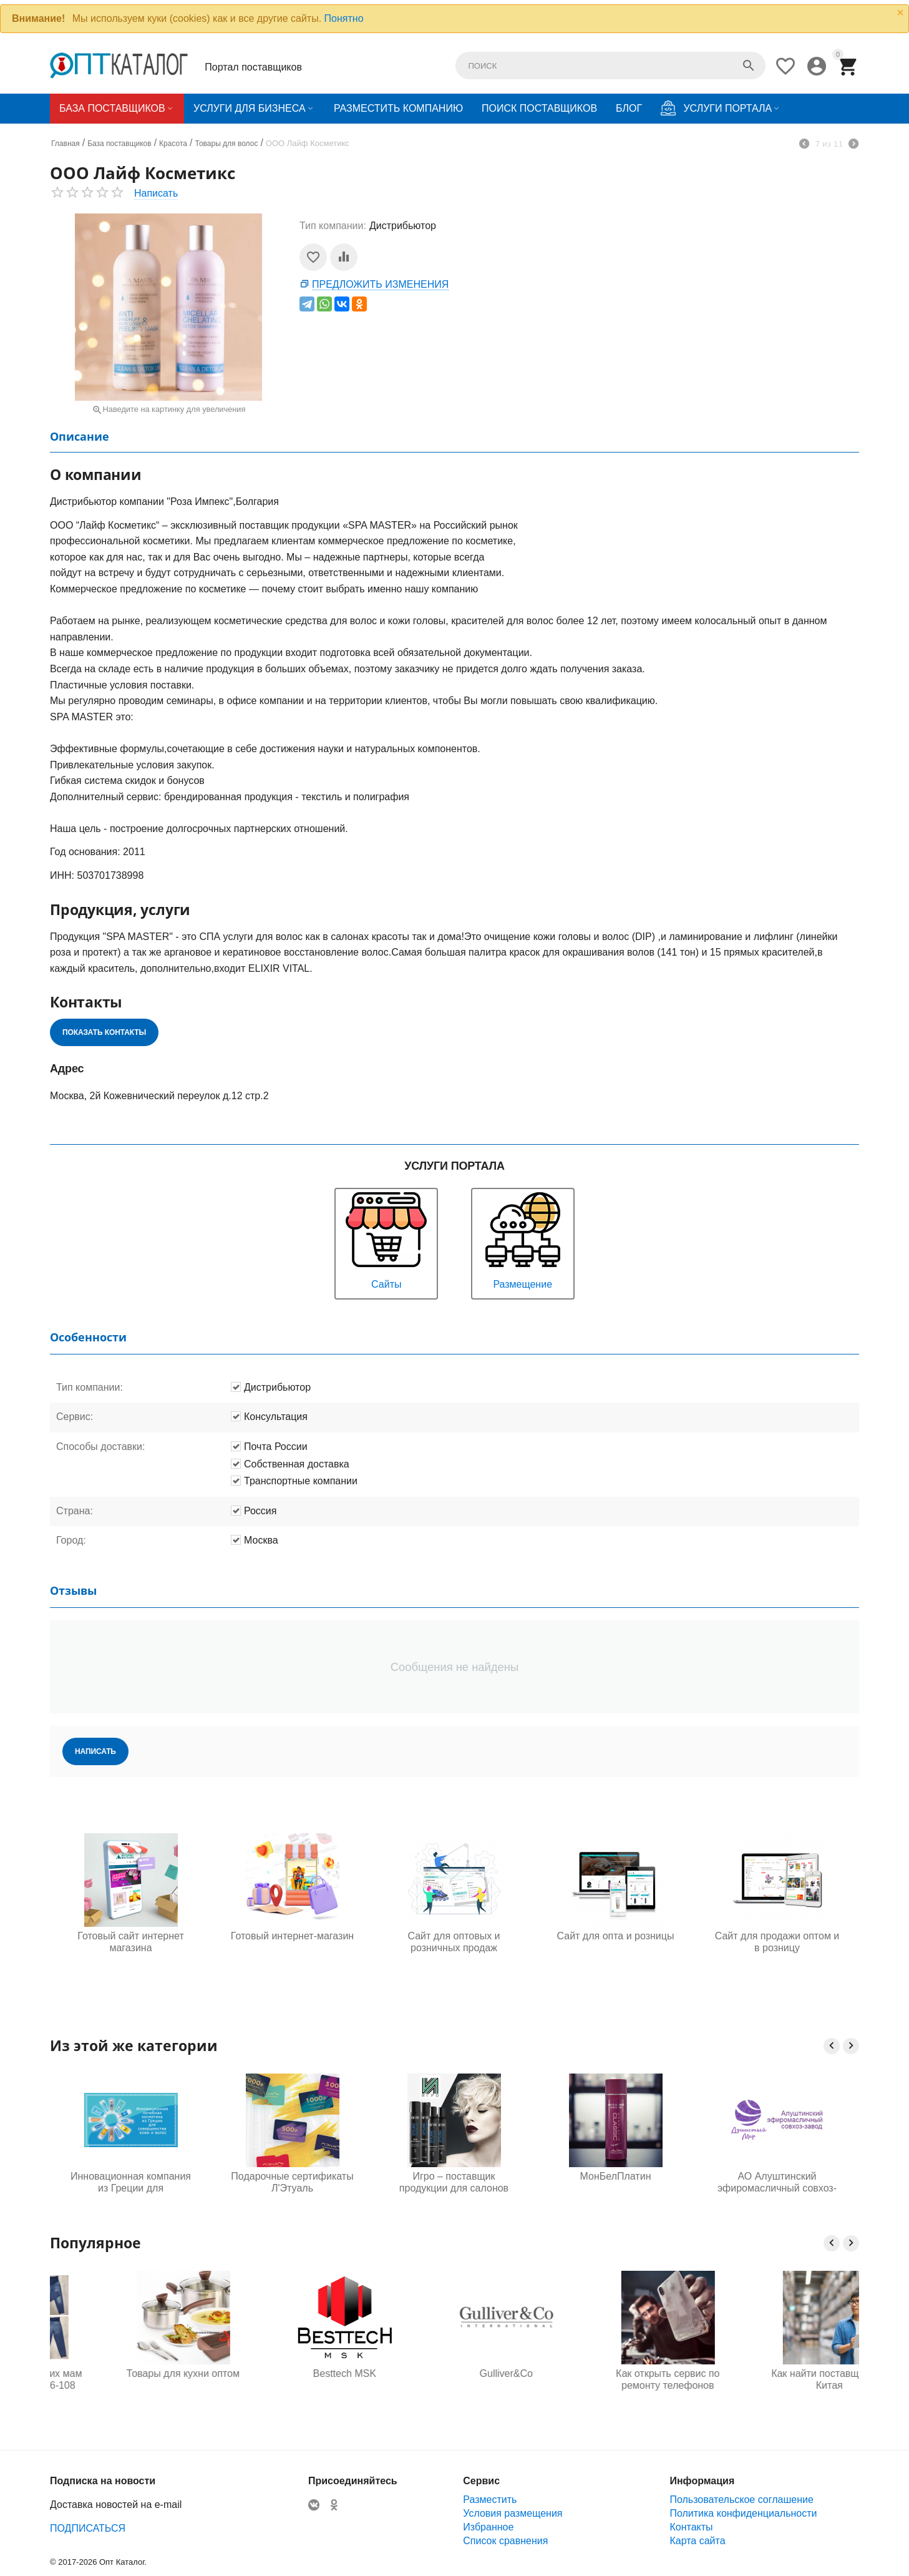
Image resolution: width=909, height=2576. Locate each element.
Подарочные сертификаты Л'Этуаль (292, 2182)
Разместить (490, 2499)
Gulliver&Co (615, 2373)
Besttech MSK (453, 2373)
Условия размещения (512, 2513)
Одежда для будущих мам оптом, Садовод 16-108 (130, 2379)
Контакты (690, 2527)
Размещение (522, 1239)
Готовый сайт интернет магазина (130, 1942)
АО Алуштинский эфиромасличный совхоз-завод (777, 2183)
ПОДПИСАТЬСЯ (87, 2528)
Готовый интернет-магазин (292, 1936)
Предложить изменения (380, 284)
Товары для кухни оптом (292, 2373)
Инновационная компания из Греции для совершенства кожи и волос (130, 2183)
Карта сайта (697, 2540)
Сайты (386, 1239)
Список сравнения (505, 2540)
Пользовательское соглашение (741, 2499)
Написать (156, 193)
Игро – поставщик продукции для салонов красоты (453, 2183)
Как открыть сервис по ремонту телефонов (777, 2379)
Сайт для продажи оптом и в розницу (777, 1942)
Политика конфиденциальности (743, 2513)
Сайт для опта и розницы (615, 1936)
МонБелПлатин (615, 2176)
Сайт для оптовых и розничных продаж (453, 1942)
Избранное (488, 2527)
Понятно (344, 18)
